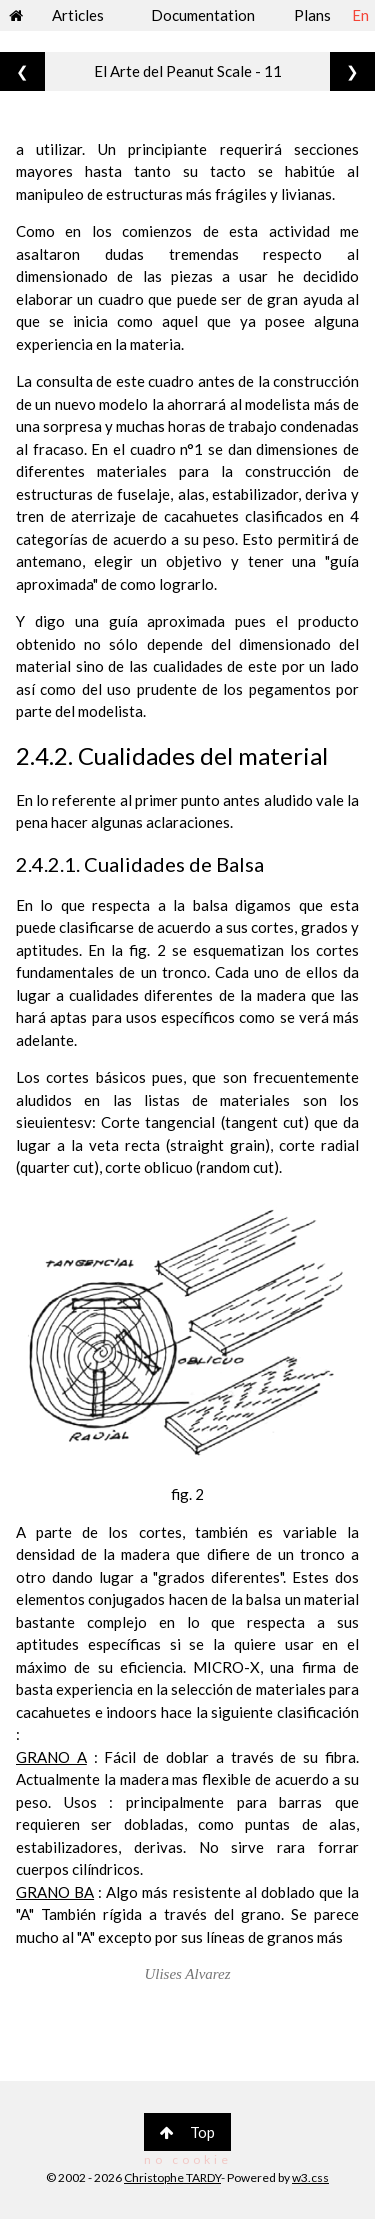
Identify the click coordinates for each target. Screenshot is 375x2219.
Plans (312, 15)
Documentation (203, 15)
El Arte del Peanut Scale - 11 (188, 71)
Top (187, 2132)
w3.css (310, 2177)
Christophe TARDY (172, 2177)
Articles (78, 15)
